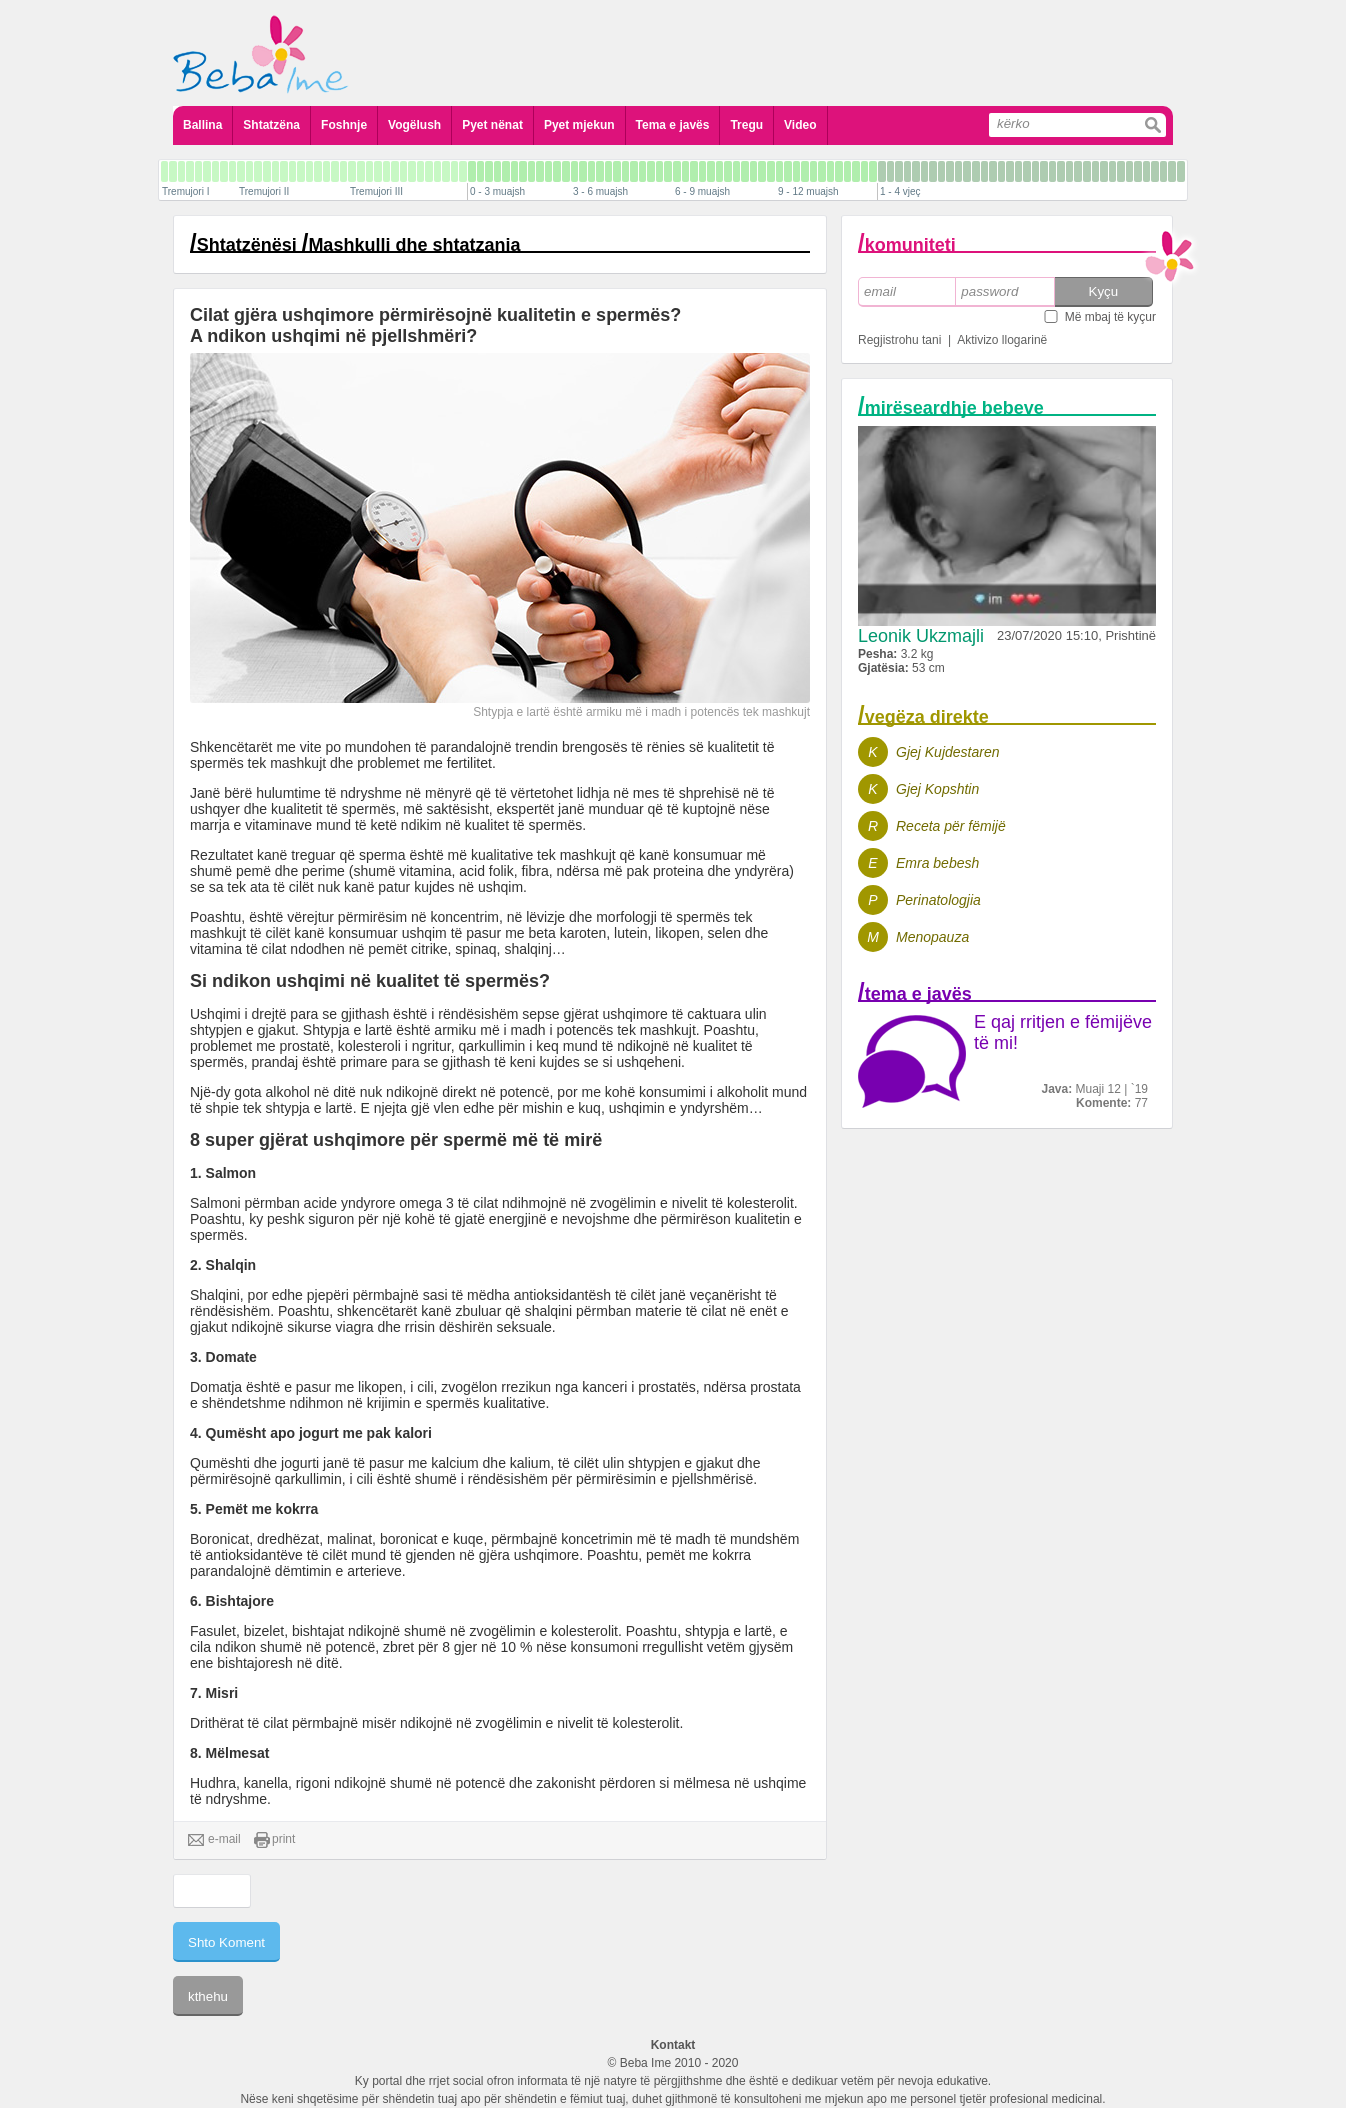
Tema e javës (673, 125)
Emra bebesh (937, 863)
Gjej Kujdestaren (948, 752)
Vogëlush (414, 125)
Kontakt (673, 2045)
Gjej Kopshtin (937, 789)
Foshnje (344, 125)
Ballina (202, 125)
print (274, 1840)
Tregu (746, 125)
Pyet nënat (492, 125)
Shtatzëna (271, 125)
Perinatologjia (938, 900)
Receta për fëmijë (951, 826)
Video (800, 125)
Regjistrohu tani (899, 340)
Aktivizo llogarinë (1002, 340)
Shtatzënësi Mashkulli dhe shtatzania (359, 245)
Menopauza (932, 937)
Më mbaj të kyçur (1110, 317)
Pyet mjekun (579, 125)
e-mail (214, 1840)
